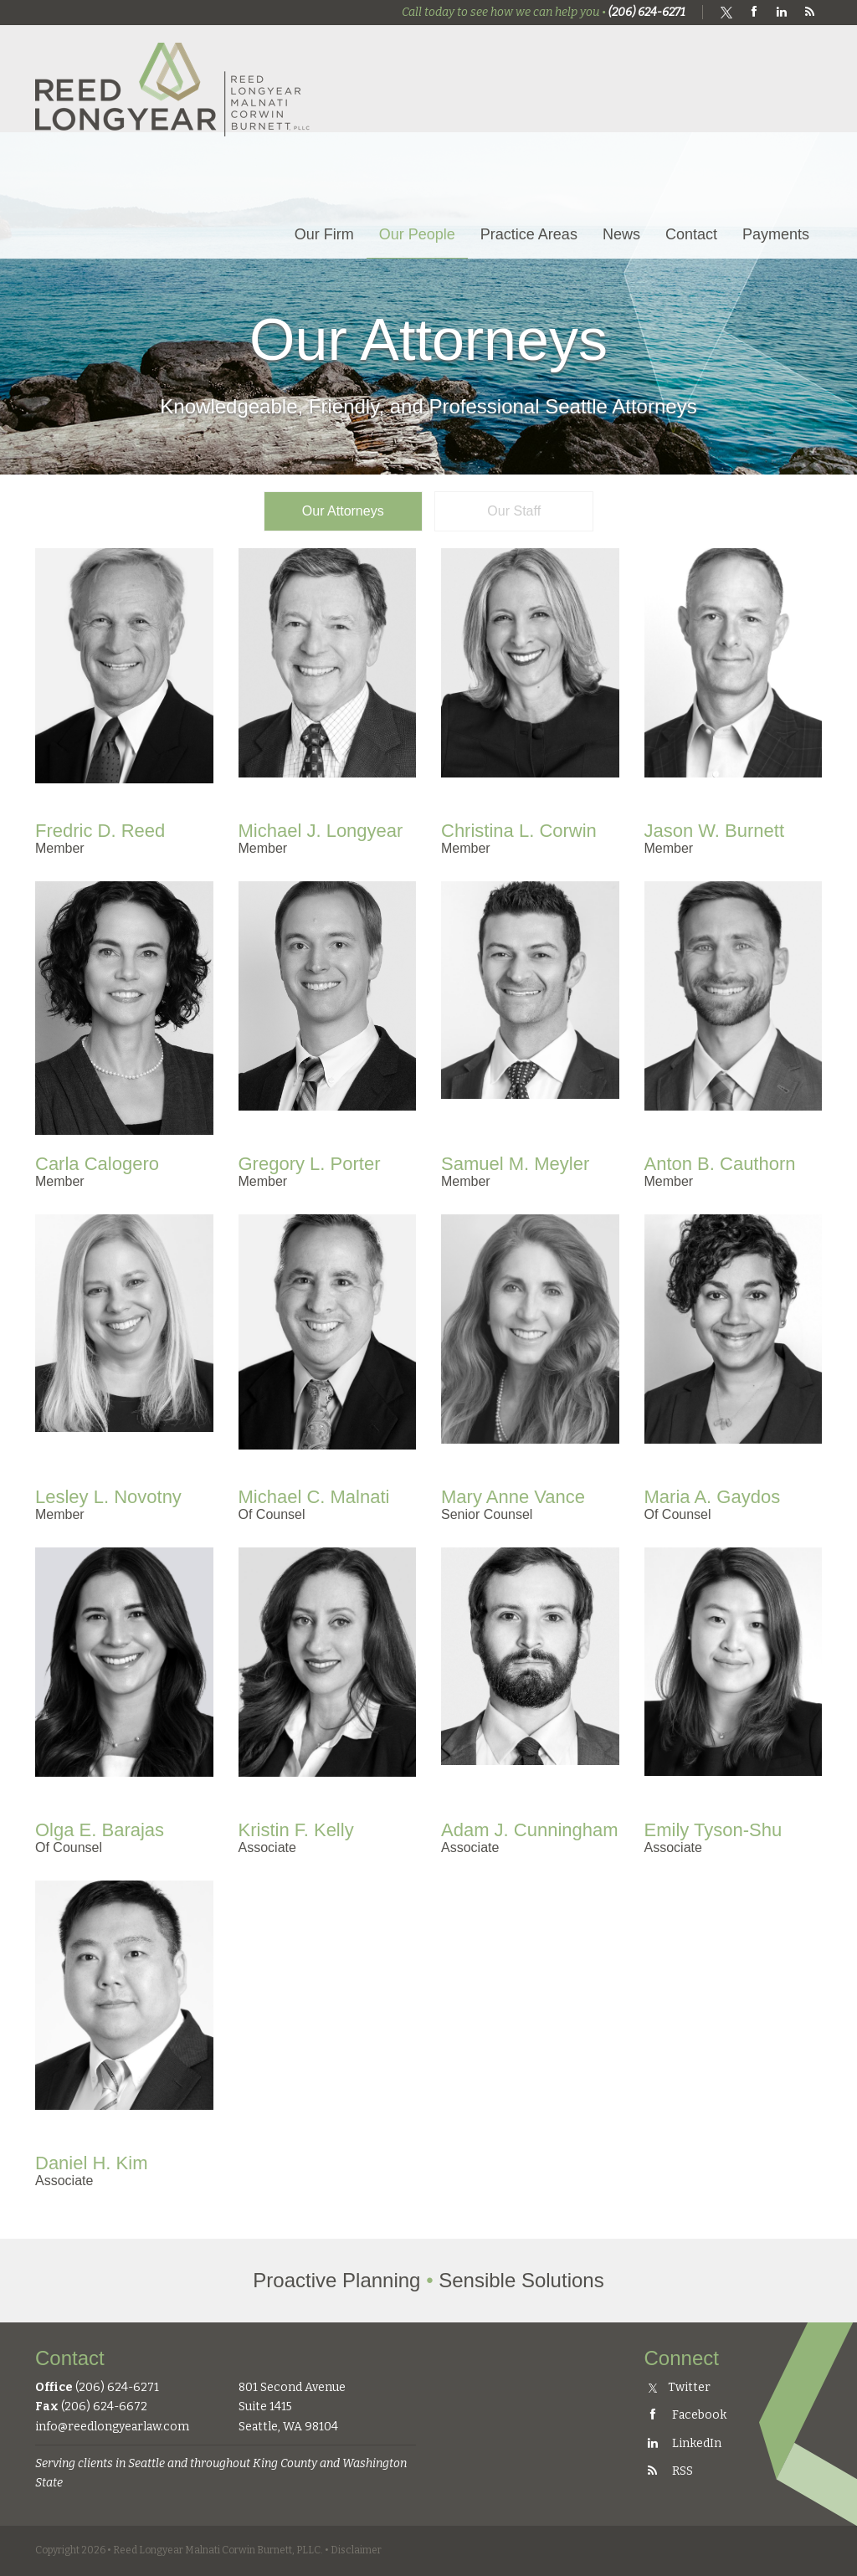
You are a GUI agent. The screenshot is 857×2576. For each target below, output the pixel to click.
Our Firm (324, 234)
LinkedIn (682, 2443)
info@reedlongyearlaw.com (112, 2426)
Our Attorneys (343, 511)
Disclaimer (356, 2550)
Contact (691, 234)
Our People (417, 234)
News (621, 234)
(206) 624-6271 (646, 12)
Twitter (680, 2387)
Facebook (685, 2415)
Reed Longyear (173, 89)
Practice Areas (528, 234)
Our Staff (514, 511)
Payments (775, 234)
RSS (668, 2471)
